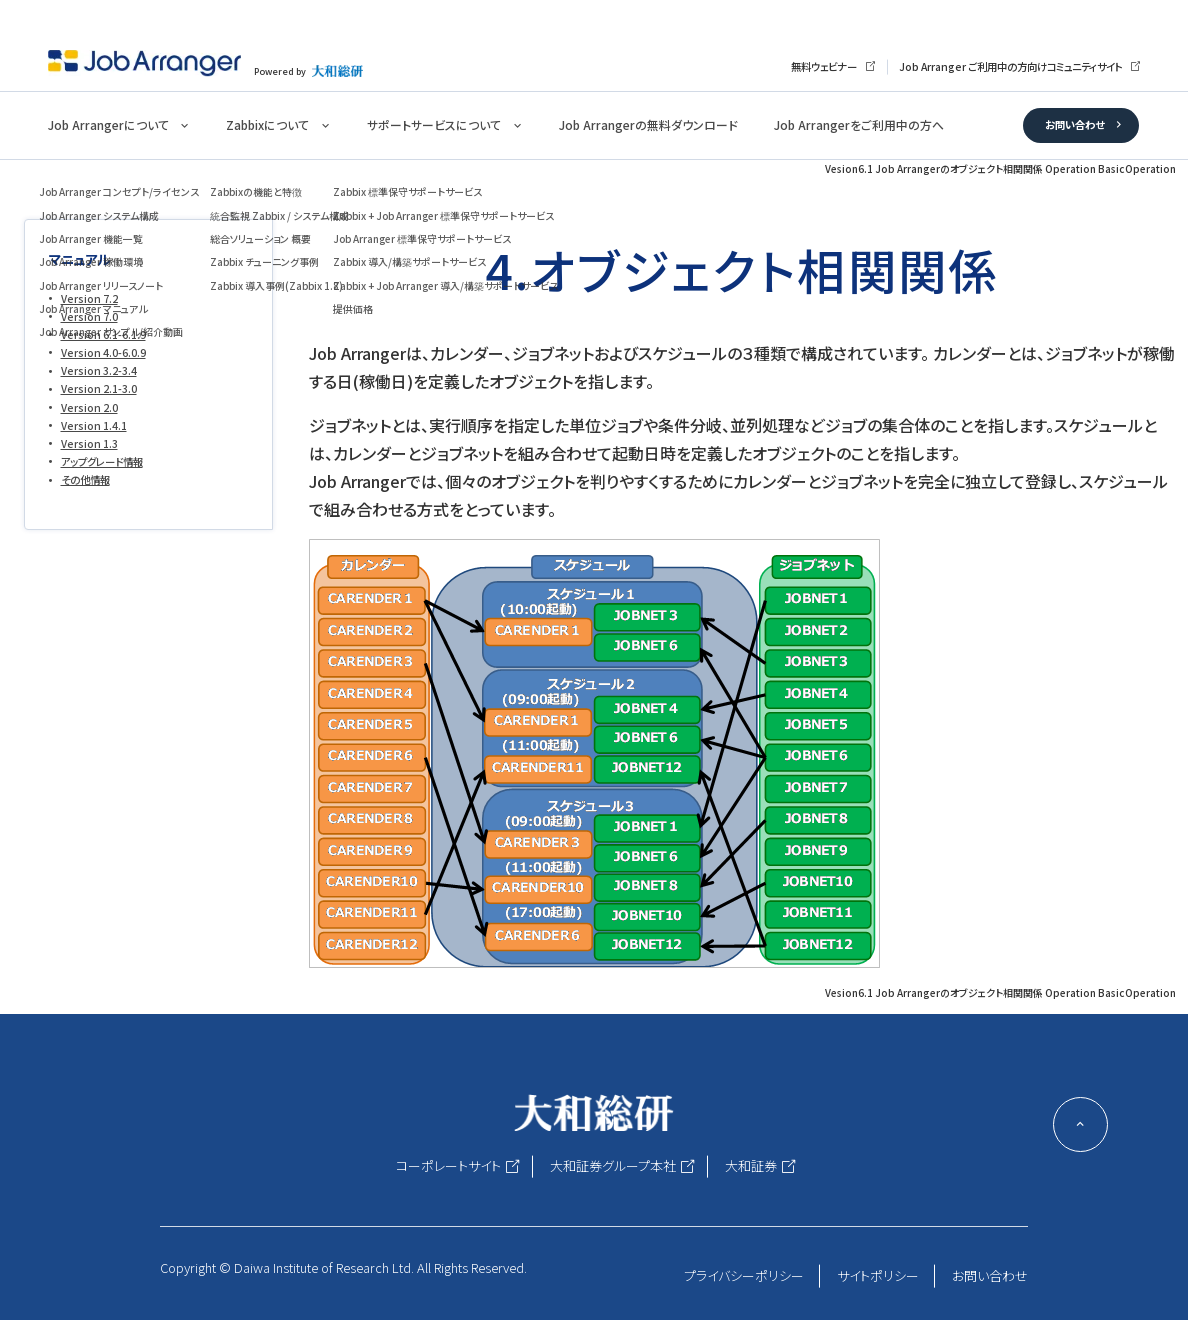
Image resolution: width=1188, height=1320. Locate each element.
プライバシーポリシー (744, 1275)
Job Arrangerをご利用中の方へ (859, 124)
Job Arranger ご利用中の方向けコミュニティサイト (1011, 66)
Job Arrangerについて (108, 124)
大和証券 (751, 1165)
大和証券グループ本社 (613, 1165)
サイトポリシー (878, 1275)
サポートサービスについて (434, 124)
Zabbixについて (267, 124)
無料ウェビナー (824, 66)
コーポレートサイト (448, 1165)
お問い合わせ (1074, 124)
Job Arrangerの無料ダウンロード (648, 124)
